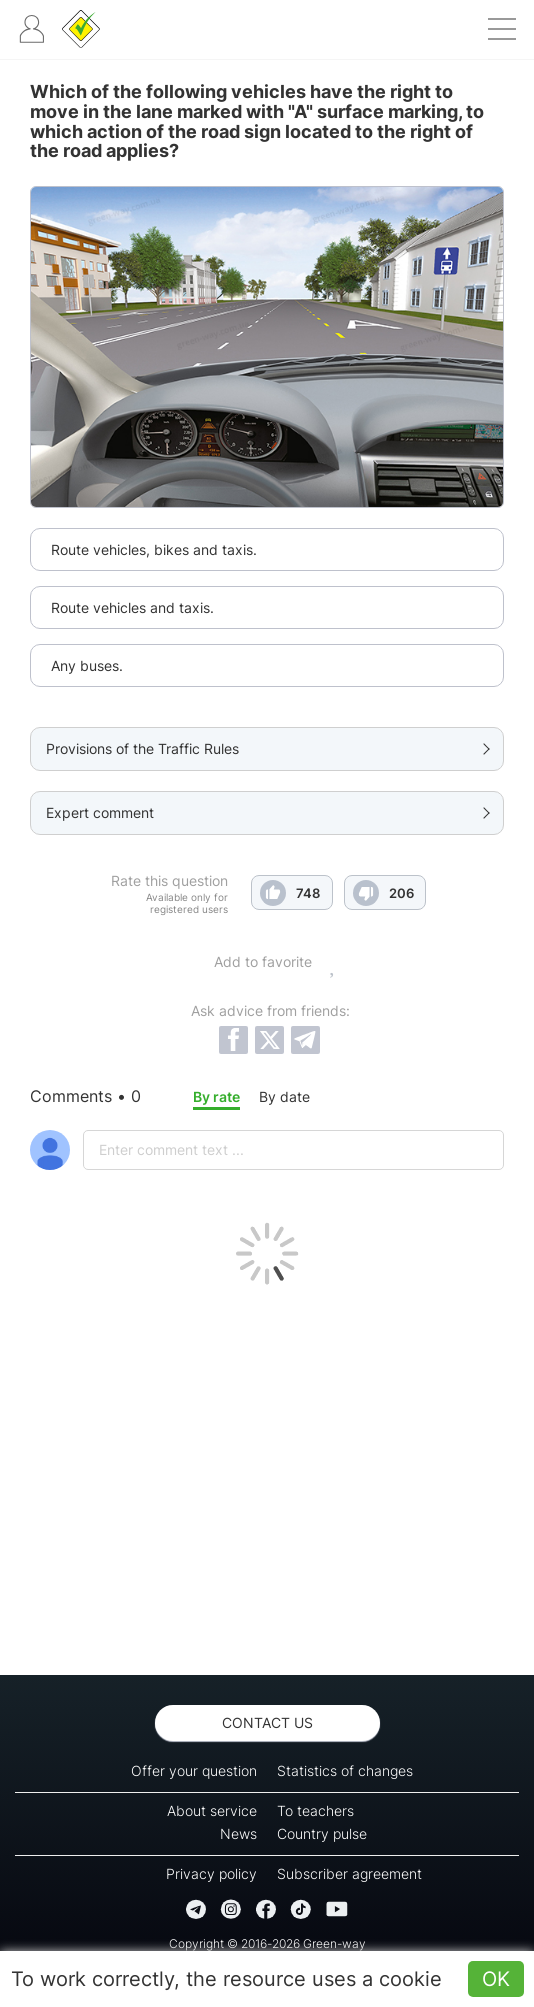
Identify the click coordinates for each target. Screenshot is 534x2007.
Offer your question (194, 1770)
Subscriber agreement (349, 1873)
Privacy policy (211, 1873)
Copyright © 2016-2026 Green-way (267, 1943)
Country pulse (322, 1833)
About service (212, 1810)
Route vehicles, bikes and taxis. (154, 549)
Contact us (267, 1722)
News (238, 1833)
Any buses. (87, 665)
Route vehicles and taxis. (132, 607)
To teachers (315, 1810)
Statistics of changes (345, 1770)
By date (284, 1096)
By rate (216, 1096)
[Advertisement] (267, 1475)
